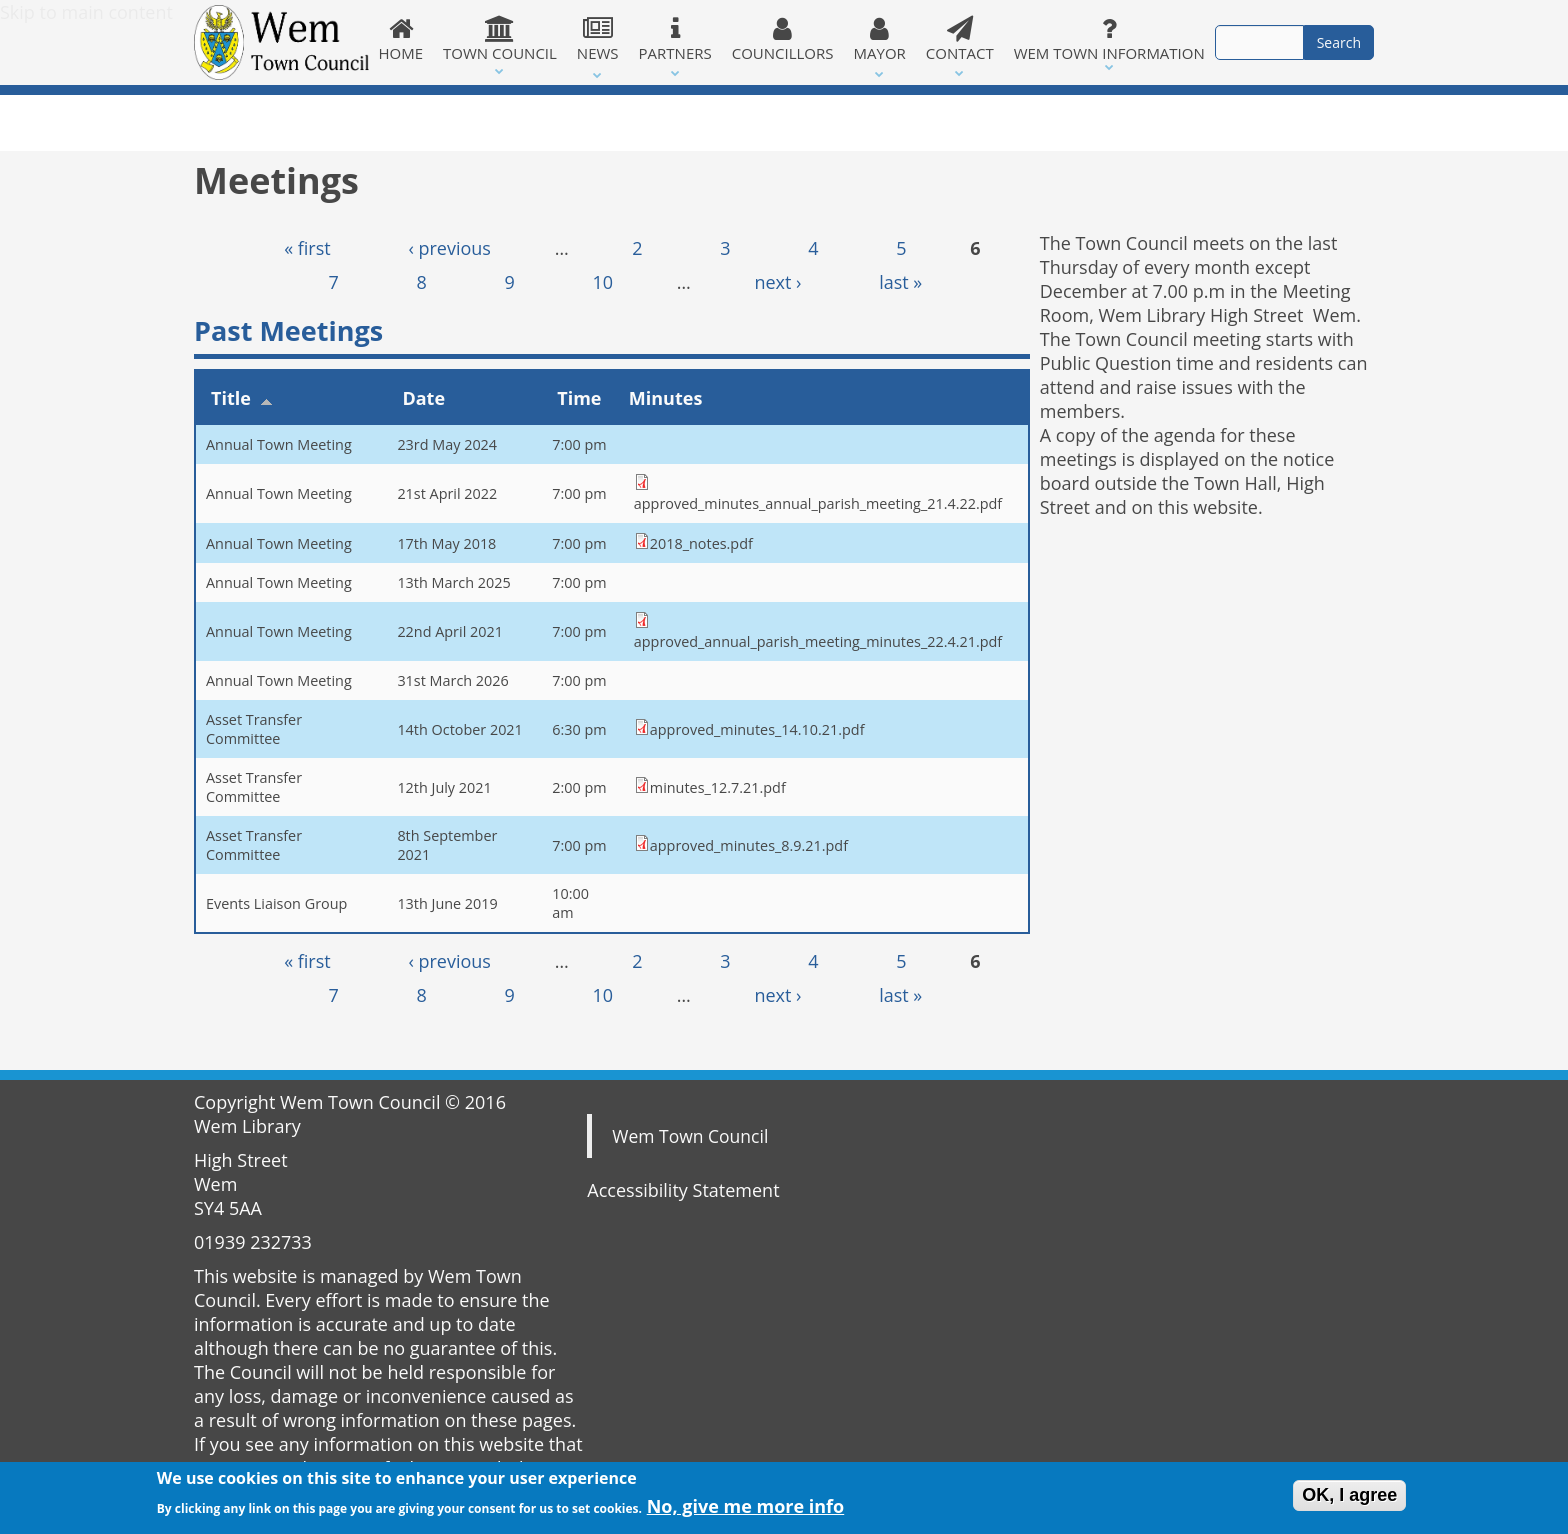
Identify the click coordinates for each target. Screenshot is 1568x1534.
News (598, 39)
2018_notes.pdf (701, 543)
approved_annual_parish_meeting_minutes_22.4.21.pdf (818, 641)
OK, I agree (1349, 1496)
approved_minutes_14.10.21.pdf (757, 729)
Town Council (500, 39)
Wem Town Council (690, 1136)
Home (401, 39)
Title (242, 398)
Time (579, 398)
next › (777, 282)
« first (307, 248)
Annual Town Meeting (279, 444)
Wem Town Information (1109, 39)
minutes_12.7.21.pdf (718, 787)
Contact (960, 39)
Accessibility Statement (683, 1190)
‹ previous (449, 248)
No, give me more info (746, 1508)
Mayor (880, 39)
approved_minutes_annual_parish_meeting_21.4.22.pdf (818, 503)
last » (900, 282)
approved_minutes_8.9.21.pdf (749, 845)
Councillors (783, 39)
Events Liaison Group (276, 903)
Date (423, 398)
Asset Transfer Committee (254, 729)
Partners (675, 39)
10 (602, 282)
